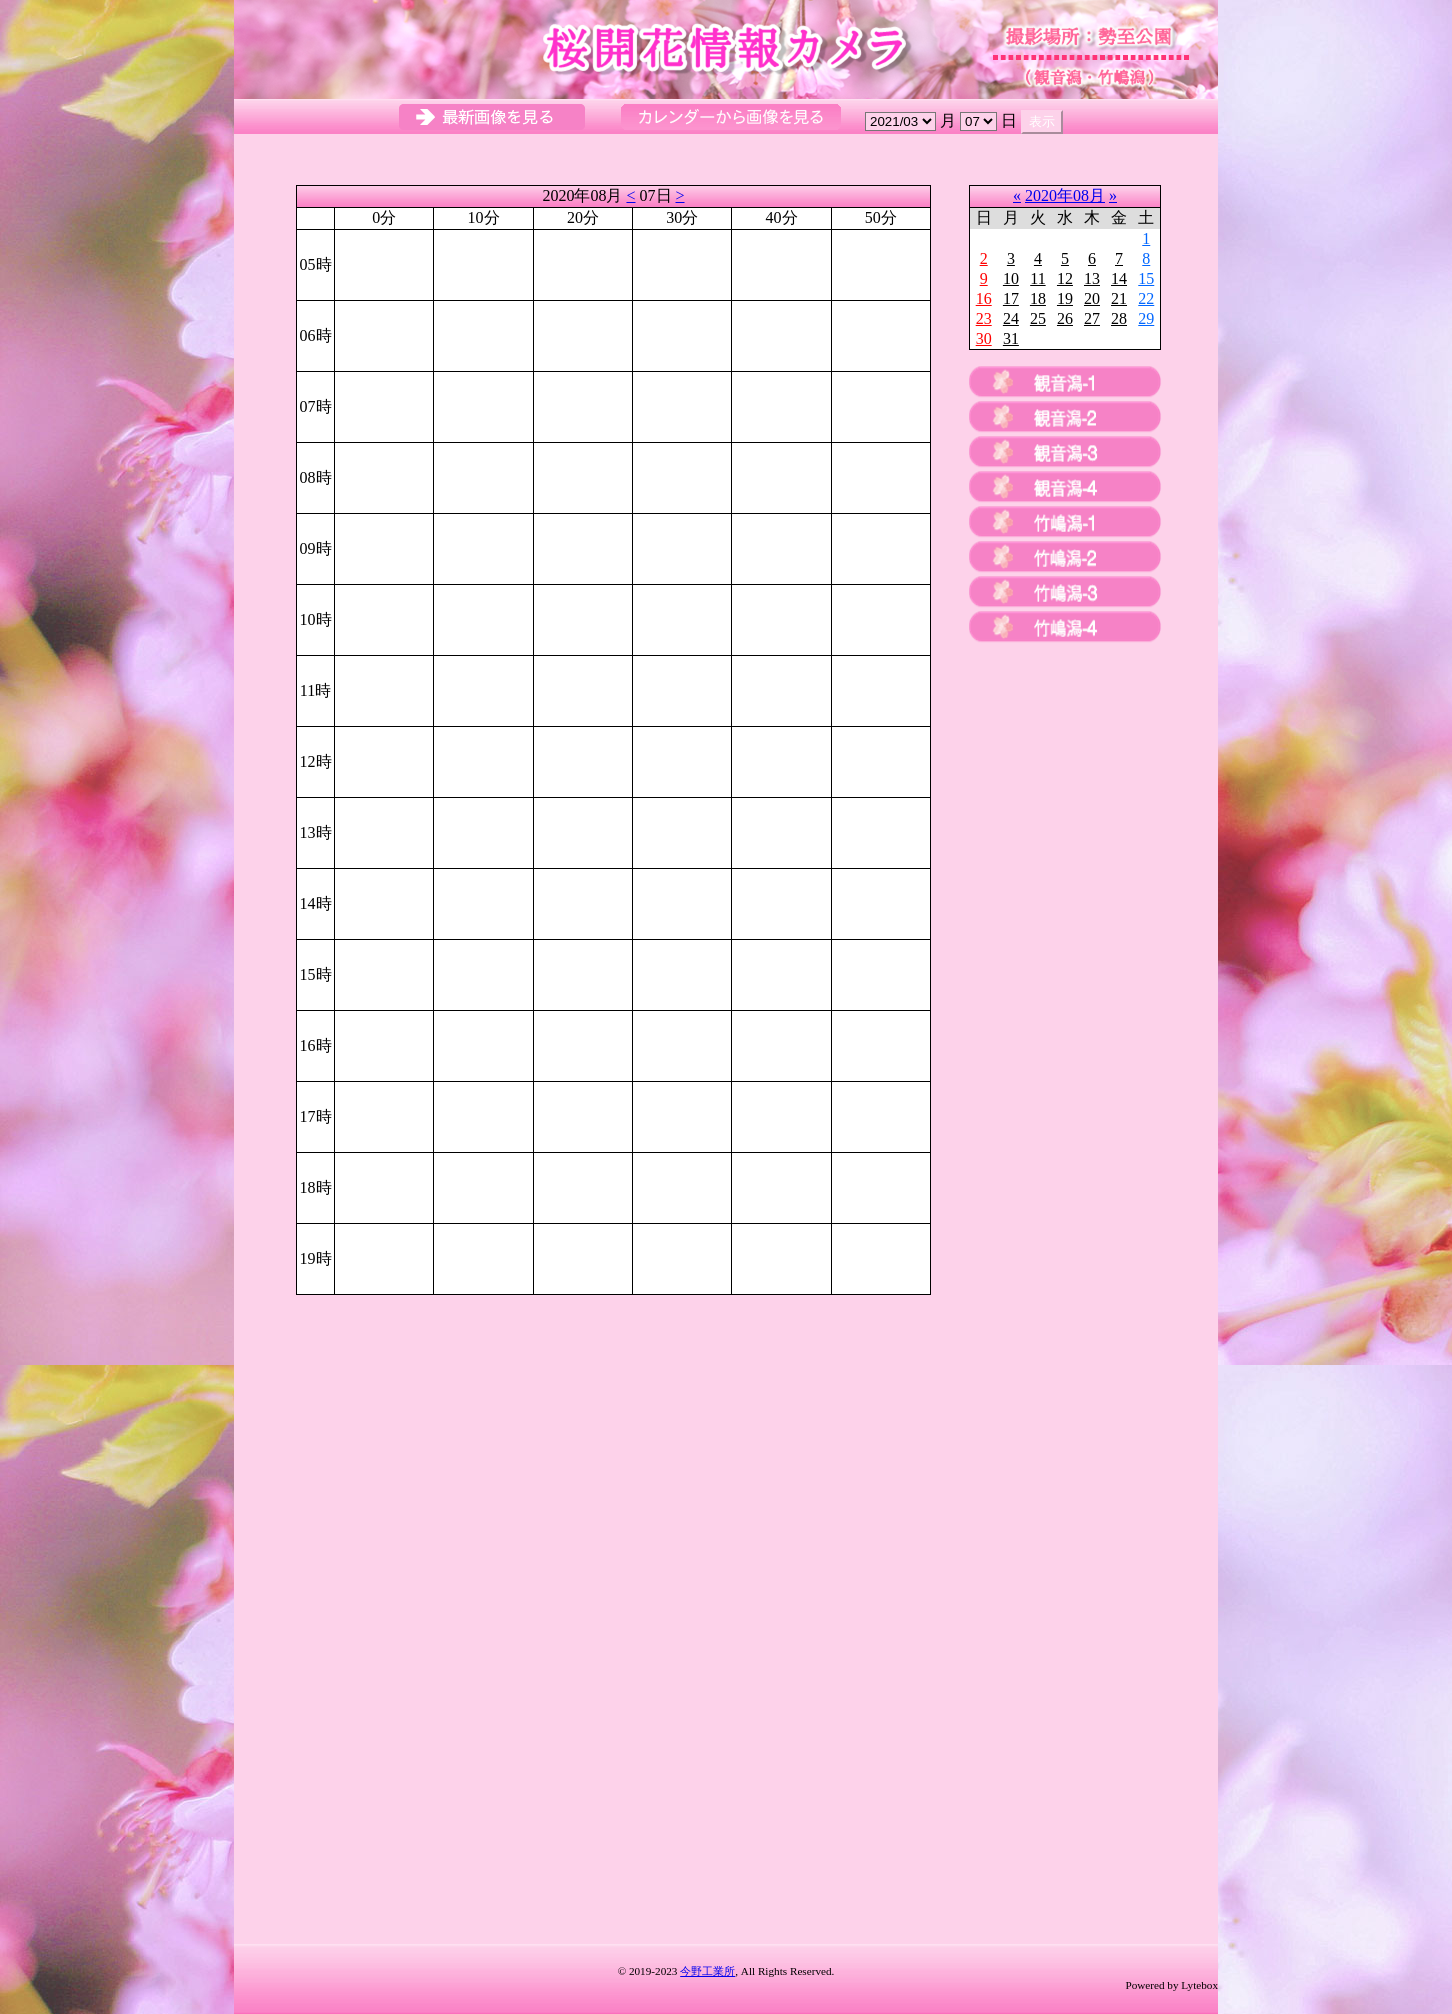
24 (1011, 318)
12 (1065, 278)
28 (1119, 318)
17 (1011, 298)
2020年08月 (1065, 195)
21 (1119, 298)
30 (984, 338)
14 (1119, 278)
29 (1146, 318)
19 (1065, 298)
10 (1011, 278)
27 (1092, 318)
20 (1092, 298)
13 (1092, 278)
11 (1037, 278)
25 (1038, 318)
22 (1146, 298)
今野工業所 (707, 1971)
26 (1065, 318)
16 (984, 298)
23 (984, 318)
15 (1146, 278)
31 (1011, 338)
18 (1038, 298)
